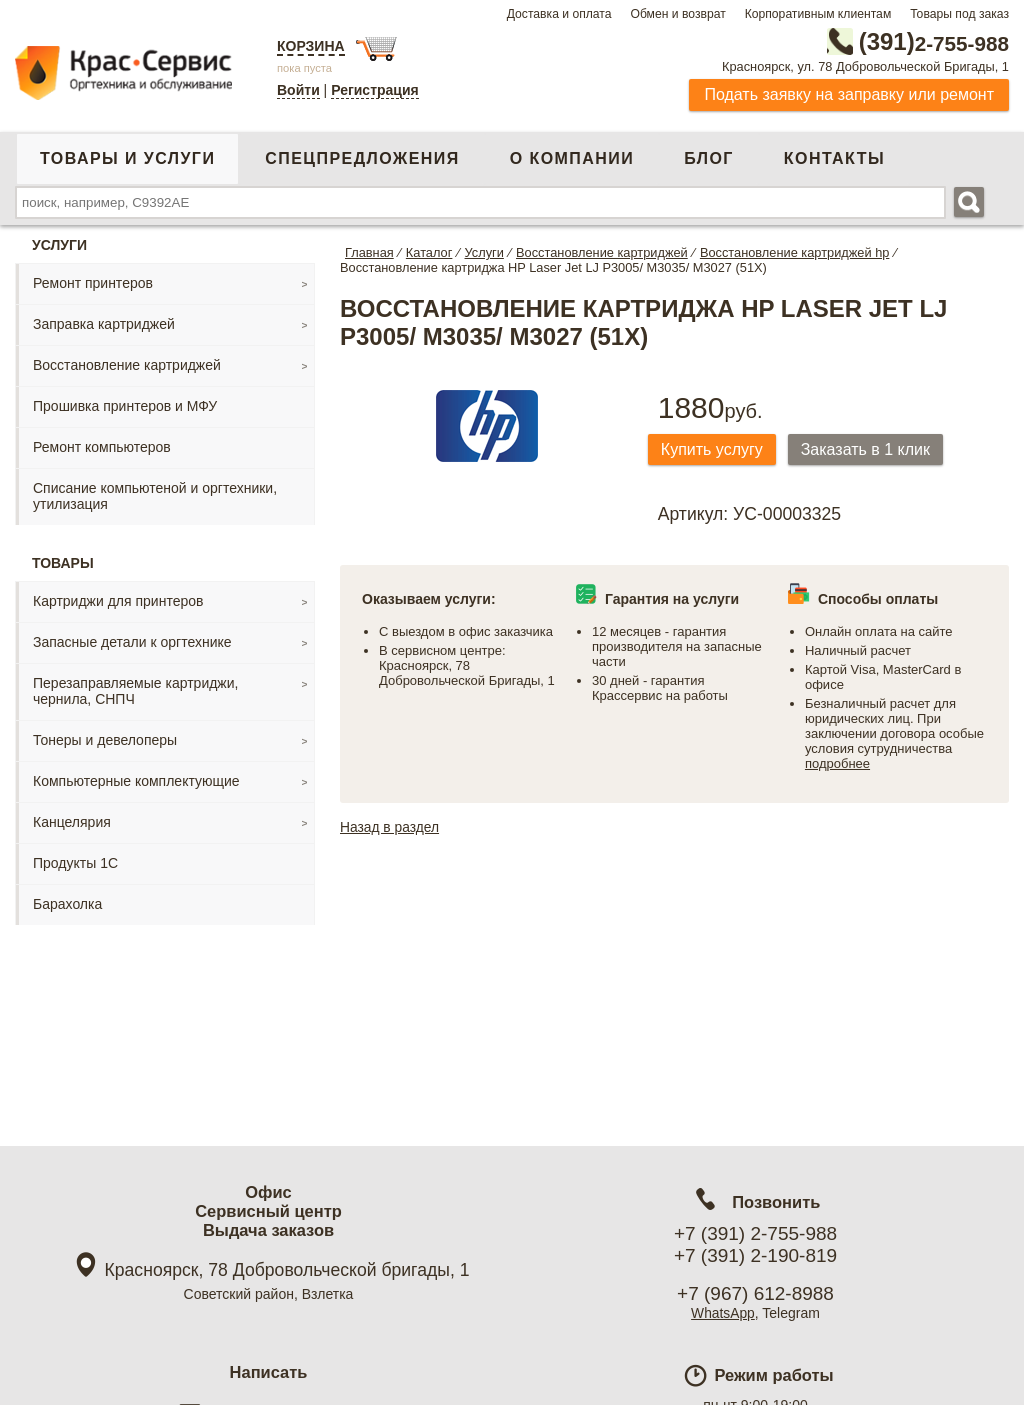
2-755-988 (908, 42)
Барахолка (67, 904)
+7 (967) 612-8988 (755, 1293)
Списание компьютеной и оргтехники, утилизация (155, 496)
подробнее (837, 764)
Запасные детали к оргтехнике (132, 642)
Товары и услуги (127, 158)
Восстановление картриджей (127, 365)
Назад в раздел (390, 828)
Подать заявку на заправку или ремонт (849, 94)
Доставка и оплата (559, 14)
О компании (572, 158)
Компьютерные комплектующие (136, 781)
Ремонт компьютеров (102, 447)
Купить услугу (714, 449)
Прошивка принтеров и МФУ (125, 406)
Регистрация (375, 90)
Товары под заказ (959, 14)
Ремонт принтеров (93, 283)
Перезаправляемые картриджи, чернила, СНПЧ (135, 691)
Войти (298, 90)
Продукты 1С (75, 863)
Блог (709, 158)
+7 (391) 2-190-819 (755, 1255)
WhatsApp (723, 1313)
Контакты (834, 158)
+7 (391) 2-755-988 (755, 1233)
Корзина (311, 46)
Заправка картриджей (104, 324)
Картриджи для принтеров (118, 601)
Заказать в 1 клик (870, 449)
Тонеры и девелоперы (105, 740)
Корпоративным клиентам (818, 14)
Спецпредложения (362, 158)
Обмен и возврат (677, 14)
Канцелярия (72, 822)
